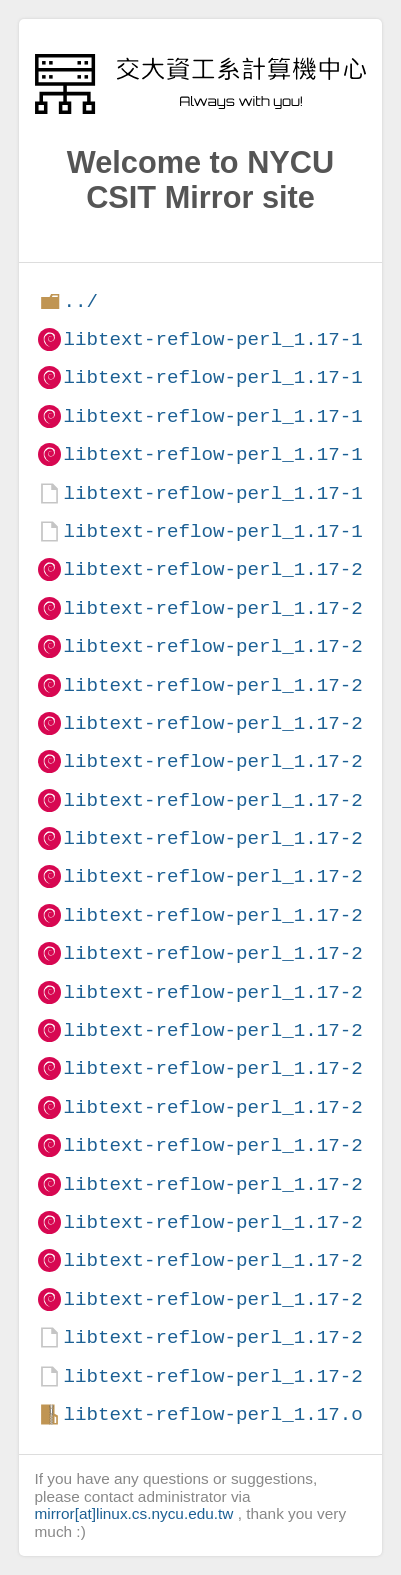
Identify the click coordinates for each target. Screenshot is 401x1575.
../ (80, 301)
